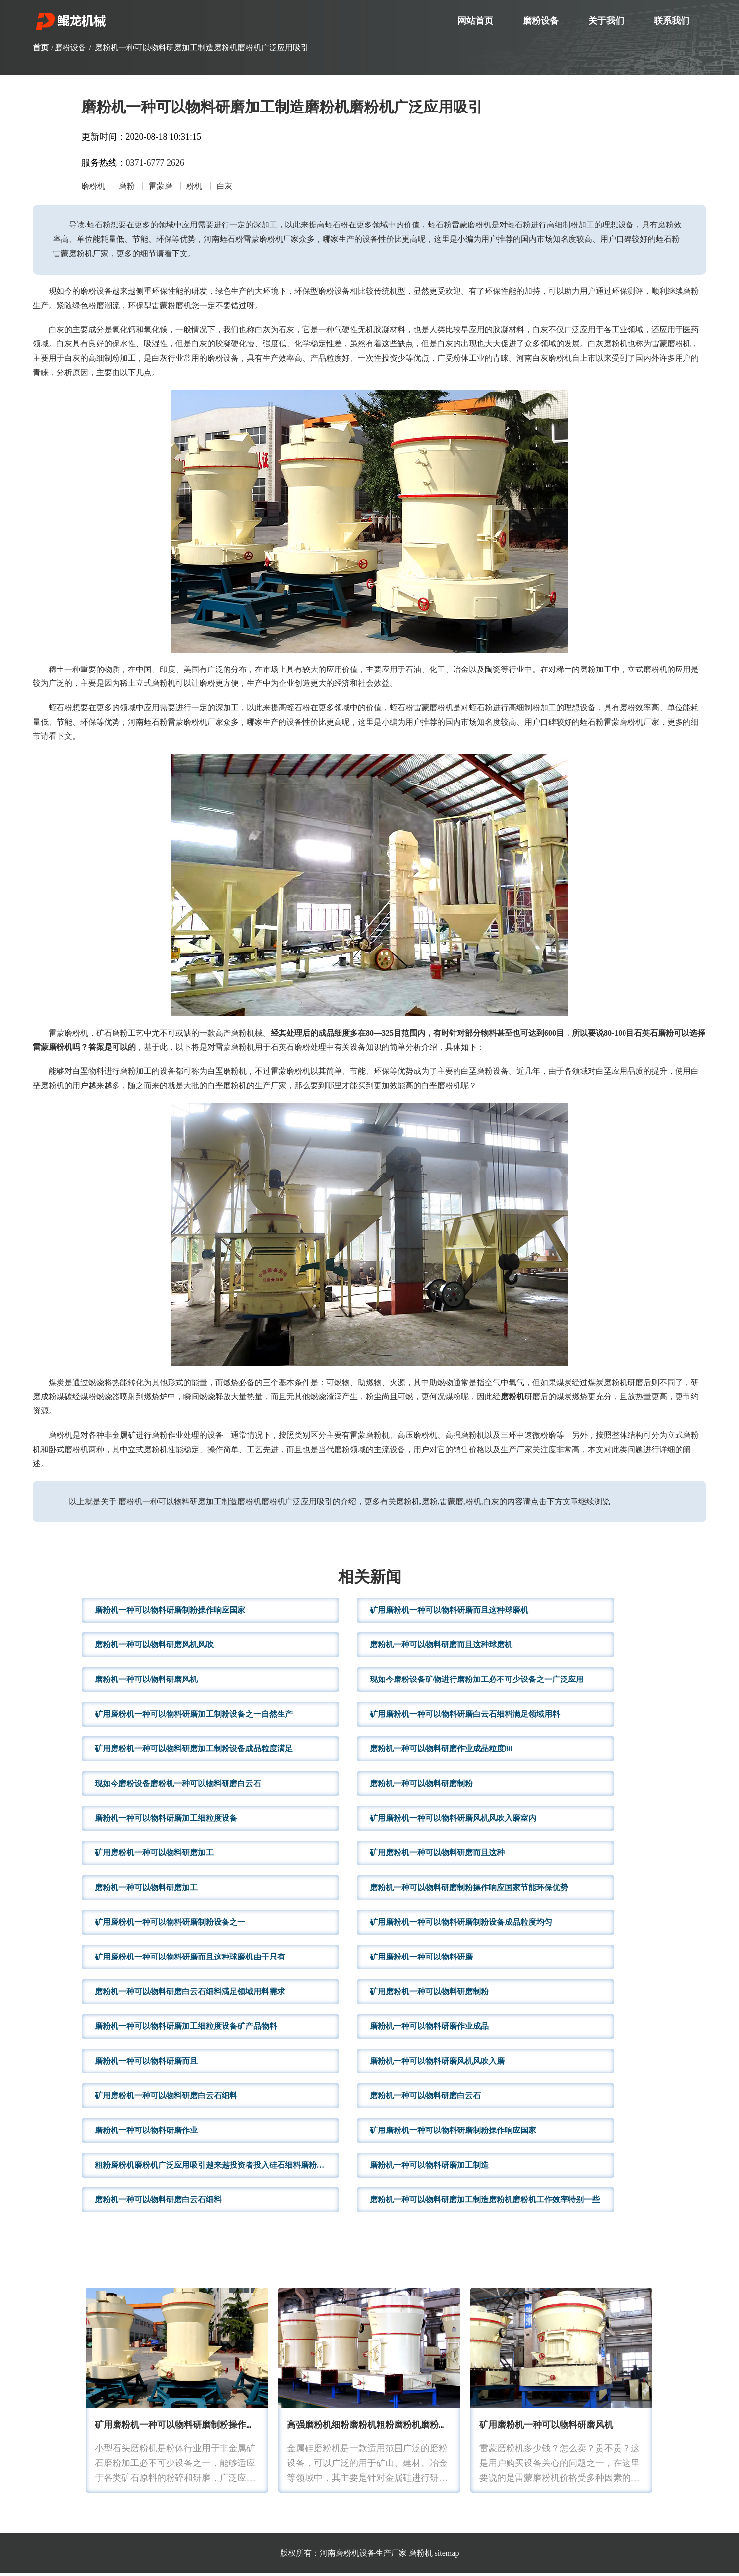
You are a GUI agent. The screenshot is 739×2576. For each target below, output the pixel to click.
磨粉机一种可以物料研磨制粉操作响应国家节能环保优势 (469, 1890)
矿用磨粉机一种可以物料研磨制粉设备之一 (170, 1925)
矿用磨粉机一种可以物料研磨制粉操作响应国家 (453, 2133)
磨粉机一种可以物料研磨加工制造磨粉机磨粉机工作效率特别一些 (485, 2202)
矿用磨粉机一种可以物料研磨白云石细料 (166, 2098)
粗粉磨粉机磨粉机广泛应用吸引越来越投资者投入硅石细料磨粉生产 (214, 2168)
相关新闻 (369, 1581)
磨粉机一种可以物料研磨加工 (146, 1890)
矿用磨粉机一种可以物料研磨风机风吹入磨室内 (453, 1821)
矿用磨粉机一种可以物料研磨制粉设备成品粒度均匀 (461, 1925)
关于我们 (606, 21)
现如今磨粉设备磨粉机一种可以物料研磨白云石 (178, 1786)
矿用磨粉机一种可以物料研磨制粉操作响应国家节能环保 (206, 2428)
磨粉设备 (541, 21)
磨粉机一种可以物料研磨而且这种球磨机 (441, 1647)
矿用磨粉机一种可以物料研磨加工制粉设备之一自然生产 (194, 1717)
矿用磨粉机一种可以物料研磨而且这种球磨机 (449, 1613)
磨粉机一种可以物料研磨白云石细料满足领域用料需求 (190, 1994)
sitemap (447, 2556)
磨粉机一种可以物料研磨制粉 (421, 1786)
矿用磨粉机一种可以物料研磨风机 (546, 2428)
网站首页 (475, 21)
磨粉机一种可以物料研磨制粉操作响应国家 (170, 1613)
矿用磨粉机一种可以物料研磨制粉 (429, 1994)
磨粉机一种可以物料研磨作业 (146, 2133)
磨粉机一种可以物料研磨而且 (146, 2064)
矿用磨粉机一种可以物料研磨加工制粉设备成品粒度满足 (194, 1751)
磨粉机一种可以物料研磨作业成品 (429, 2029)
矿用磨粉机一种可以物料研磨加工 (154, 1855)
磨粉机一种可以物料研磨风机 (146, 1682)
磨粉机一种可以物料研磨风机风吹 (154, 1647)
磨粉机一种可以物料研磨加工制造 (429, 2168)
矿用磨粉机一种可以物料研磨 (421, 1960)
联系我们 (671, 21)
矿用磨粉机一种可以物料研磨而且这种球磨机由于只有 (190, 1960)
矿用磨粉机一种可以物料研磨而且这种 (437, 1855)
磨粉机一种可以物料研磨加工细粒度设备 (166, 1821)
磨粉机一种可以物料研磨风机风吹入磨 (437, 2064)
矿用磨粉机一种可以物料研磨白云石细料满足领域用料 (465, 1717)
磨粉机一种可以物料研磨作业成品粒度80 (441, 1751)
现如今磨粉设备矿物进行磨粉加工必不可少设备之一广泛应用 (477, 1682)
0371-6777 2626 (155, 163)
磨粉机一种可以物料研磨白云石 (425, 2098)
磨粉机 (421, 2556)
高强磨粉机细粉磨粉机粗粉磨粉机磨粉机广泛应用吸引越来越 (407, 2428)
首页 (41, 47)
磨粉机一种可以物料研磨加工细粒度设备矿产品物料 (186, 2029)
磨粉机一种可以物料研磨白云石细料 (158, 2202)
